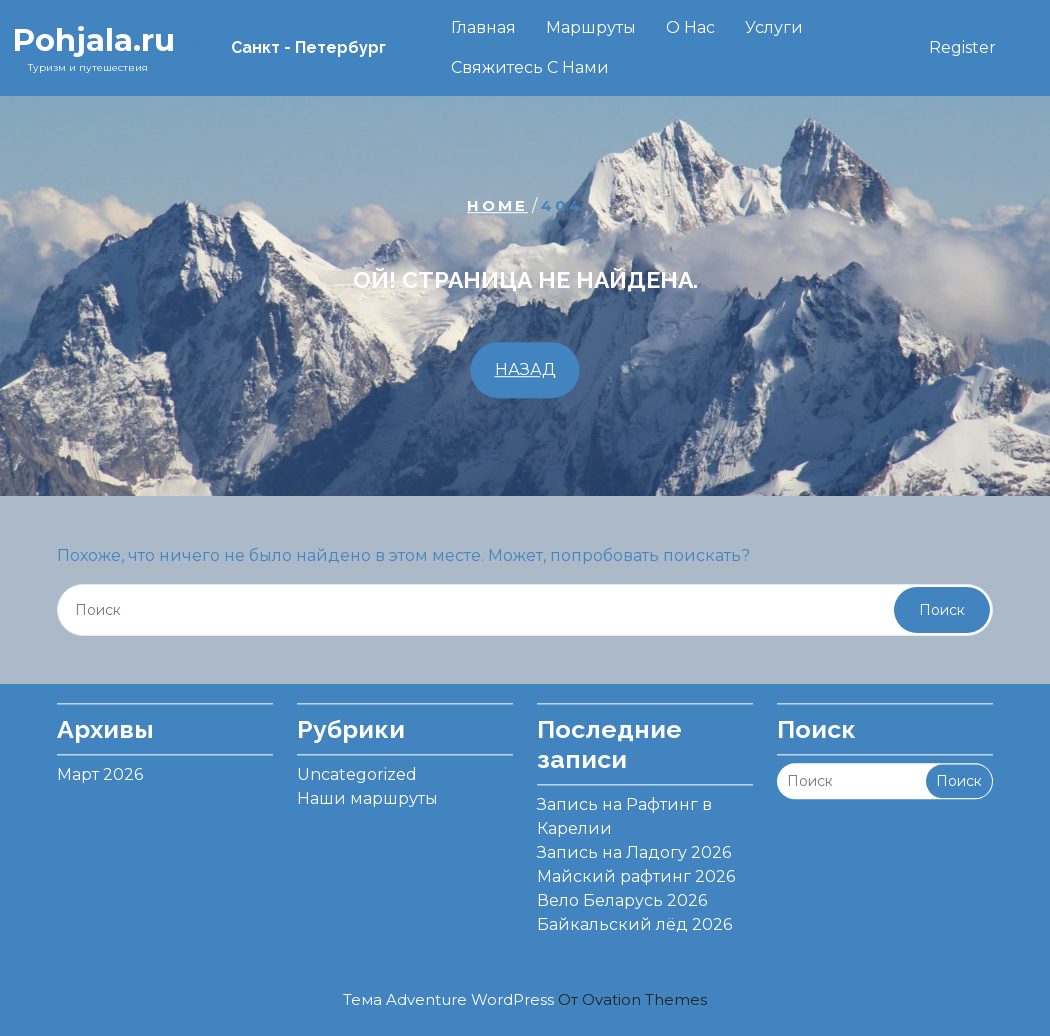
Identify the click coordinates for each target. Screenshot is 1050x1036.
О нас (690, 27)
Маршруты (591, 27)
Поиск (942, 610)
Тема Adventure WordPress (525, 999)
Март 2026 (100, 768)
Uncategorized (357, 768)
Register (962, 47)
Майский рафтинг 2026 (636, 870)
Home (497, 205)
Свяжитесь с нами (530, 67)
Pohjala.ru (93, 40)
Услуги (774, 27)
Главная (483, 27)
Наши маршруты (367, 792)
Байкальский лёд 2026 (634, 918)
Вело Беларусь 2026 (622, 894)
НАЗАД (525, 369)
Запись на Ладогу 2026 (634, 846)
